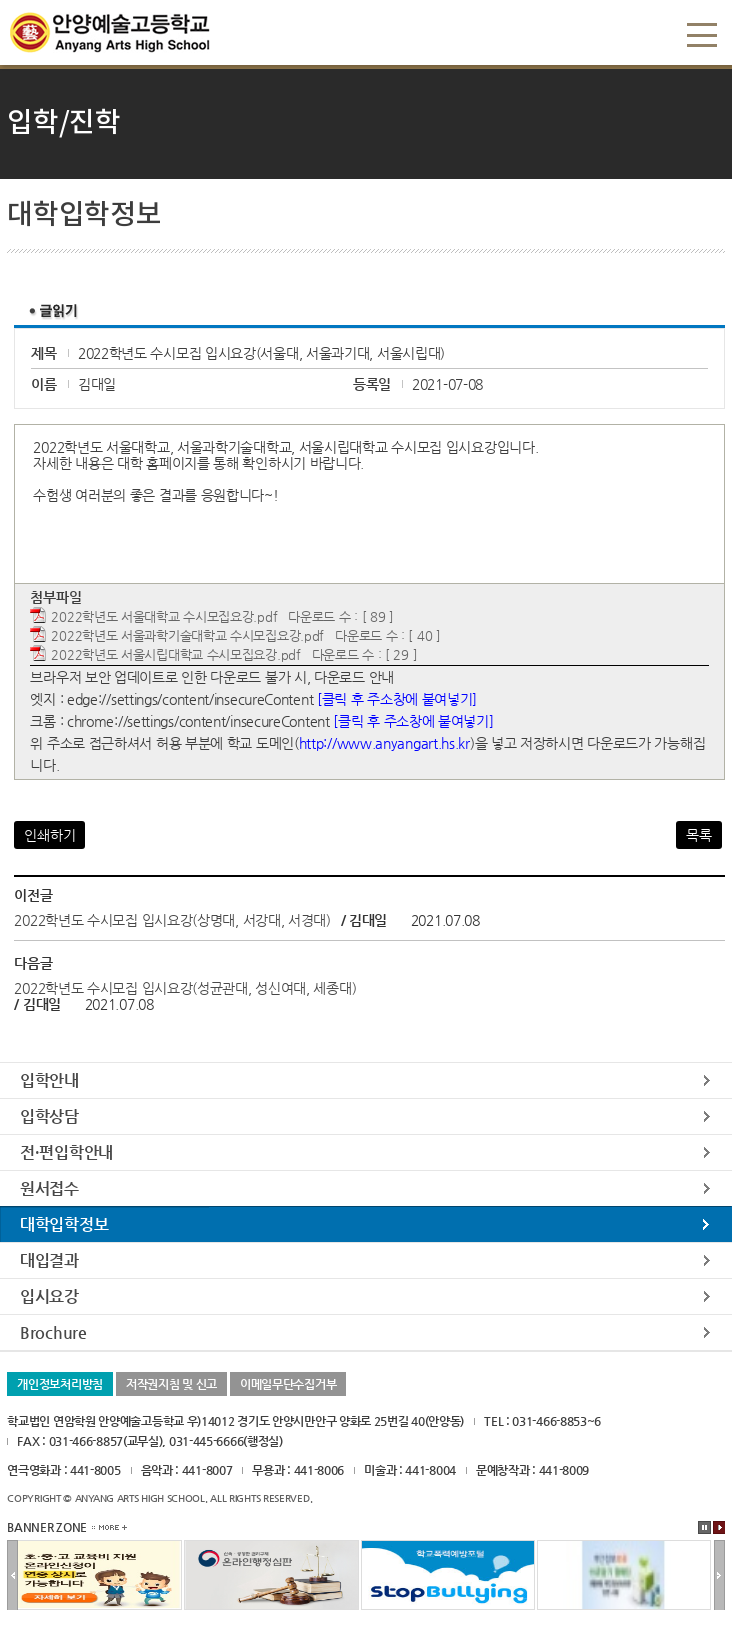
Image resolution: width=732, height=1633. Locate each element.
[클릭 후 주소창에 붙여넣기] (397, 699)
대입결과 (49, 1260)
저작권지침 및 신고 (171, 1384)
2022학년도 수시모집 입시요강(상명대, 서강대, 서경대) (172, 920)
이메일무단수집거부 (288, 1384)
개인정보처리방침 (60, 1384)
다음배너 (719, 1576)
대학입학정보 (64, 1224)
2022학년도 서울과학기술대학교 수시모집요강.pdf (187, 635)
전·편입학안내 (66, 1152)
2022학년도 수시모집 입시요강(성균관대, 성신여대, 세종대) (185, 988)
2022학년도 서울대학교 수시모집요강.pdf (164, 616)
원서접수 (49, 1188)
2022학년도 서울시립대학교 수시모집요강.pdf (175, 654)
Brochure (53, 1332)
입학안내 (49, 1080)
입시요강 (49, 1296)
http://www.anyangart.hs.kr (384, 743)
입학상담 (49, 1116)
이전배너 (12, 1576)
